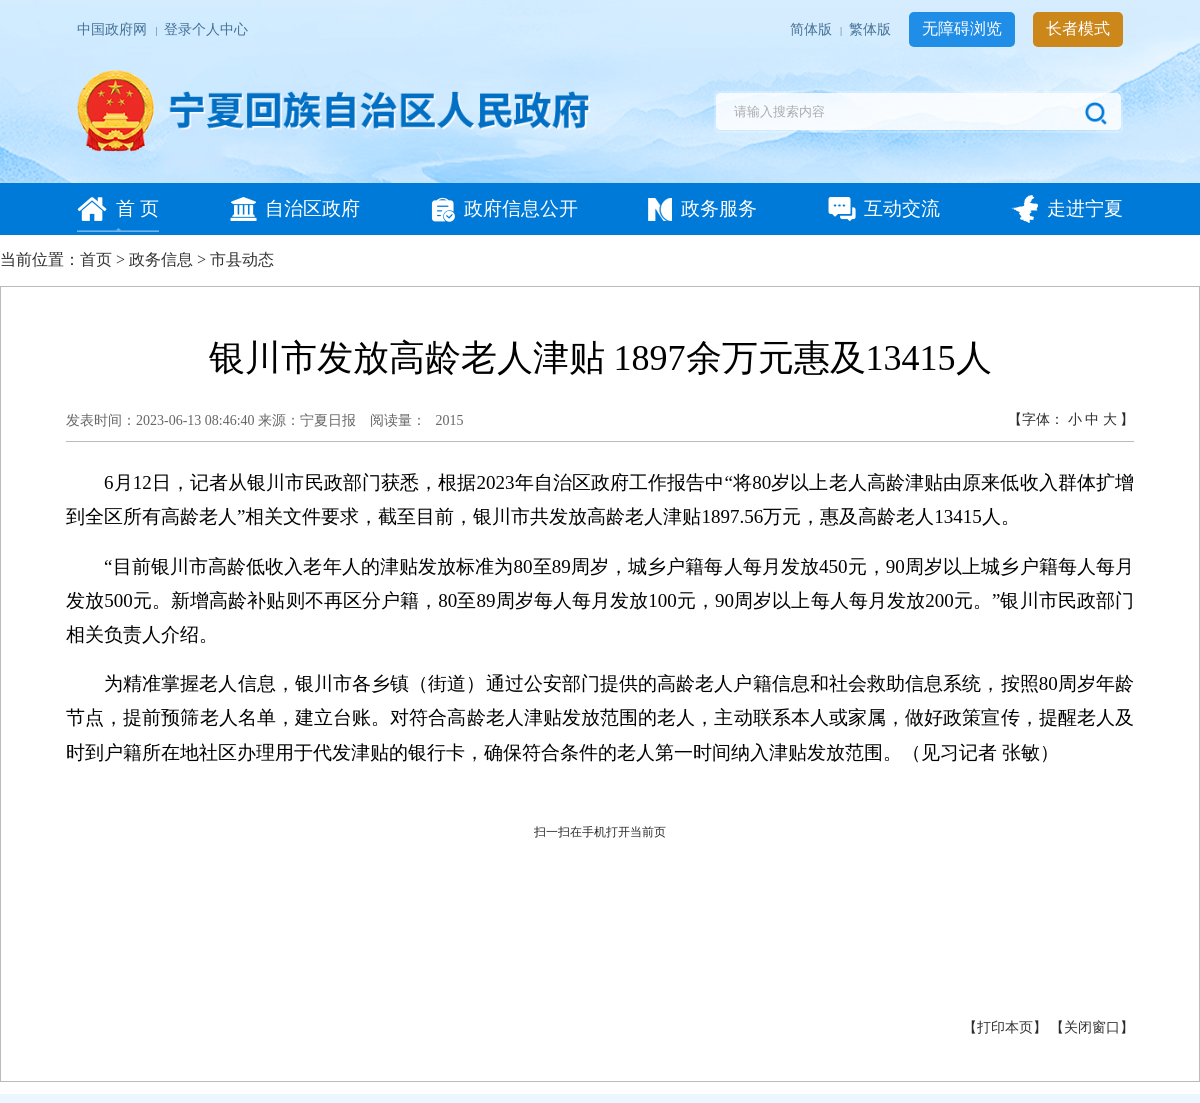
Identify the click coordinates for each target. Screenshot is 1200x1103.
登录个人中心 (206, 29)
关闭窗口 (1092, 1027)
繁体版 (871, 29)
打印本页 (1005, 1027)
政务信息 (161, 259)
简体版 (812, 29)
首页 (96, 259)
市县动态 (242, 259)
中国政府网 (113, 29)
